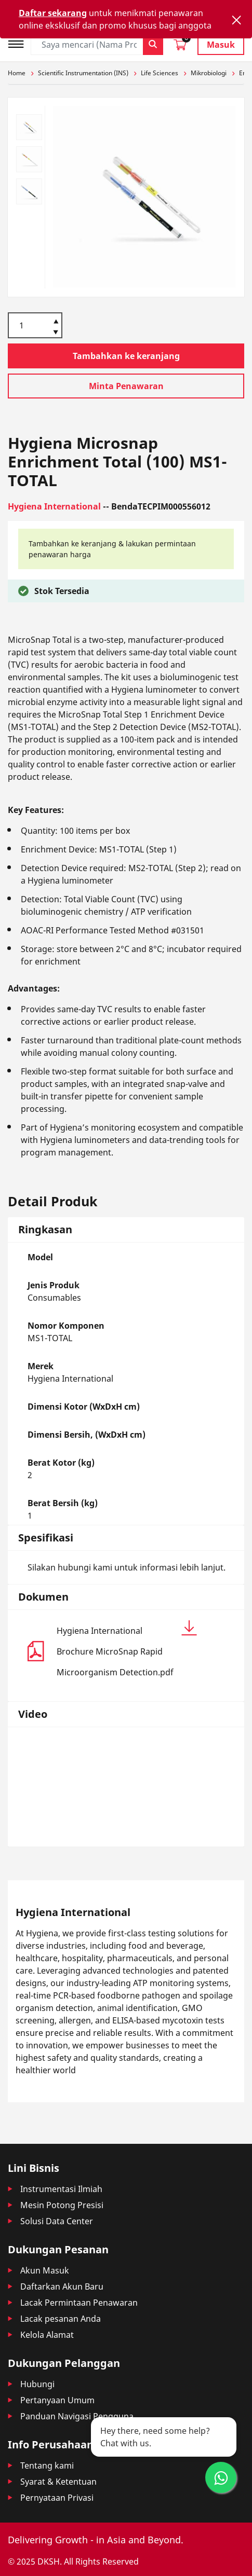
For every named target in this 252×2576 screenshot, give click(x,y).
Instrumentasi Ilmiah (61, 2189)
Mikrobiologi (209, 72)
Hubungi (37, 2384)
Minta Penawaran (126, 386)
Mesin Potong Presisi (61, 2205)
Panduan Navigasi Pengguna (77, 2416)
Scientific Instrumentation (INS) (83, 72)
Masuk (221, 44)
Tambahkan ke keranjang (126, 356)
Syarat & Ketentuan (58, 2481)
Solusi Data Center (56, 2221)
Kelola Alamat (47, 2334)
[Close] (236, 20)
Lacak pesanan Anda (60, 2318)
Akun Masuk (44, 2270)
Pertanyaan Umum (57, 2400)
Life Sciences (159, 72)
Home (16, 72)
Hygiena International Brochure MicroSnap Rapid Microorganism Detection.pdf (127, 1649)
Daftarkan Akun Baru (61, 2286)
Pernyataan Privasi (57, 2497)
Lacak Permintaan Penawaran (79, 2302)
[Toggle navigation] (19, 42)
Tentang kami (47, 2465)
